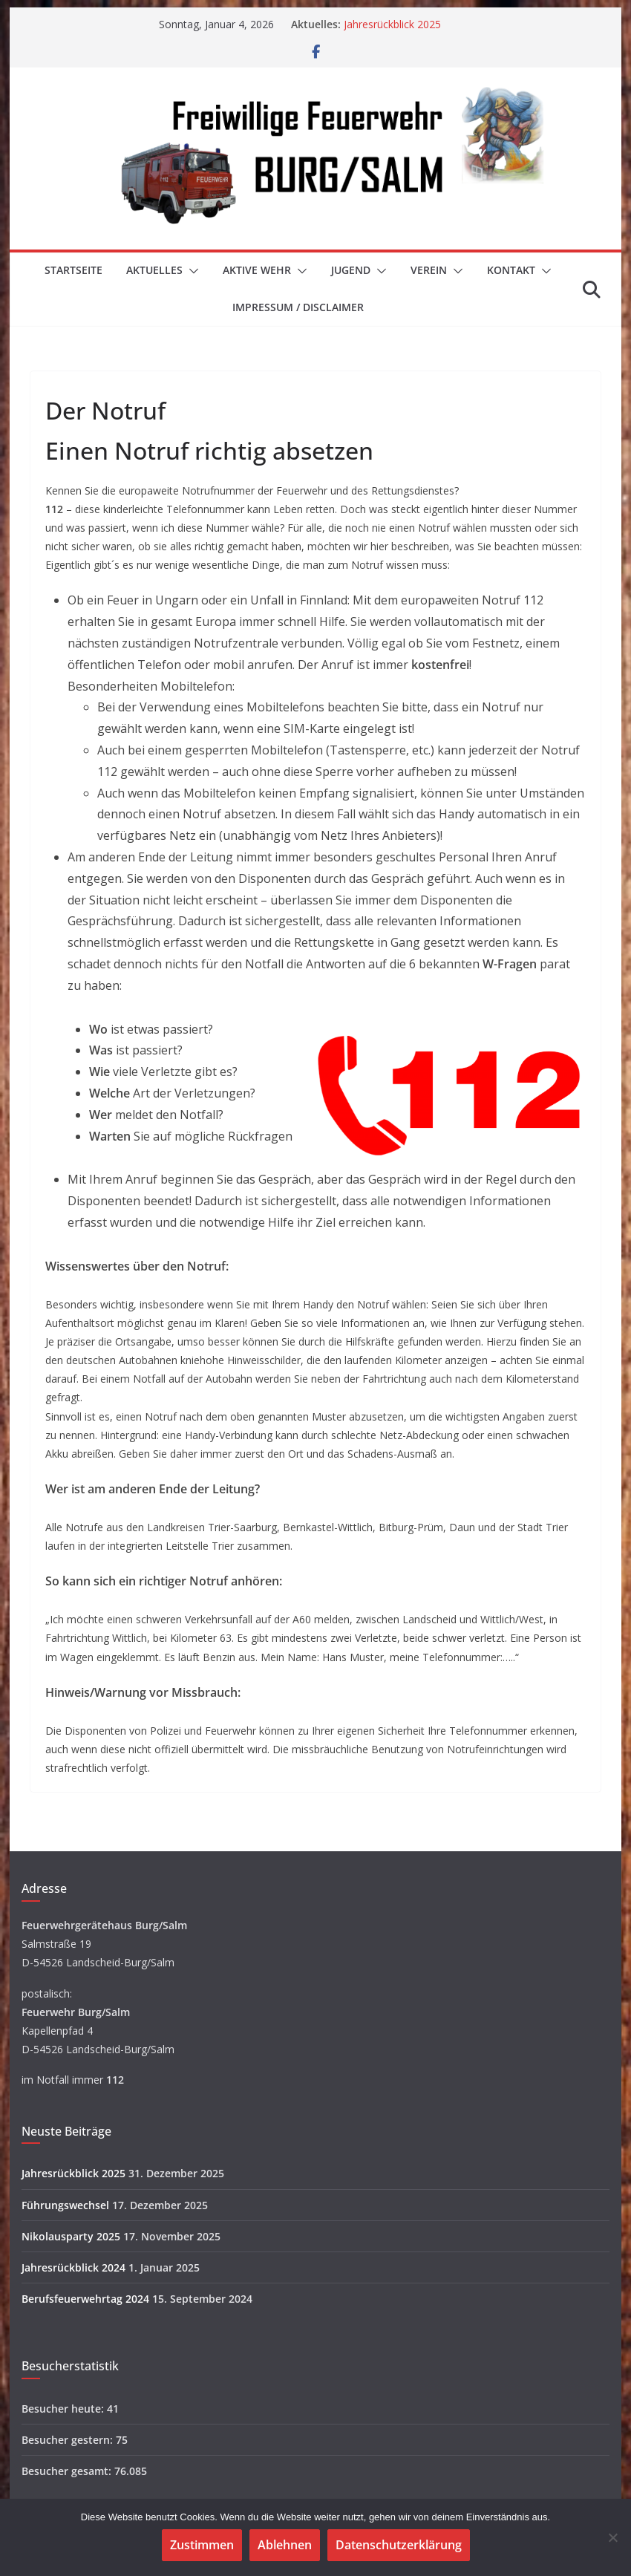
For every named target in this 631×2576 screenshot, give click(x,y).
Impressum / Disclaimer (298, 307)
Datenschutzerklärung (399, 2545)
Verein (429, 270)
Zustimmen (202, 2545)
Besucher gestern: (69, 2440)
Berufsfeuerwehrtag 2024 (85, 2299)
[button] (191, 271)
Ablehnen (285, 2545)
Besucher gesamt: (68, 2471)
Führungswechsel (65, 2205)
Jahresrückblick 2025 (392, 24)
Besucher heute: (64, 2408)
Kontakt (511, 270)
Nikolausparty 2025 (71, 2236)
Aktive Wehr (257, 270)
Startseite (73, 270)
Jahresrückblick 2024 (73, 2267)
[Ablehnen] (612, 2537)
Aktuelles (154, 270)
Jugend (350, 270)
